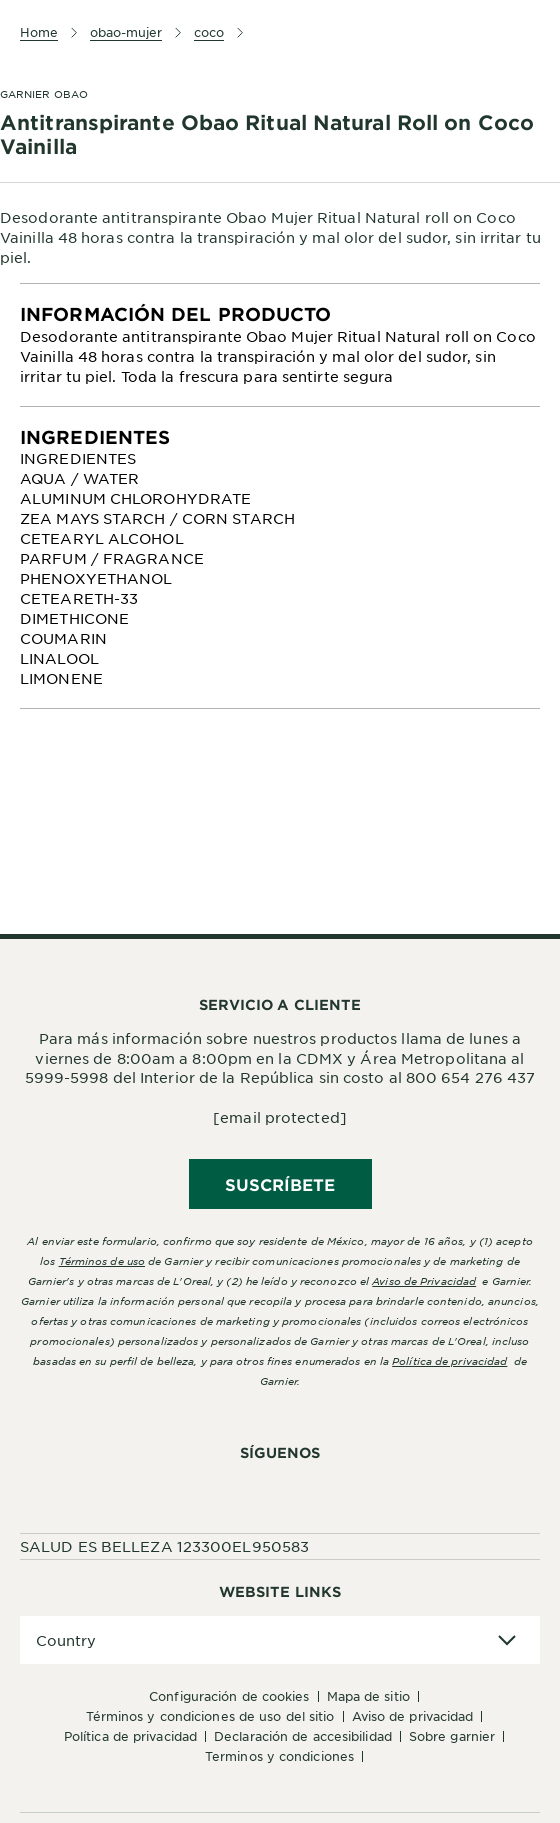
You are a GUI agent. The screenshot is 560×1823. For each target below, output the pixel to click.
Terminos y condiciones (279, 1756)
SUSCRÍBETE (280, 1184)
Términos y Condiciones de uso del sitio (210, 1716)
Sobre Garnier (452, 1736)
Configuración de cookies (229, 1696)
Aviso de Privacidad (413, 1716)
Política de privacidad (449, 1360)
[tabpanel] (280, 345)
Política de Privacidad (130, 1736)
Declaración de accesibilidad (303, 1736)
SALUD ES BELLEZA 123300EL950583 (164, 1546)
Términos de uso (102, 1260)
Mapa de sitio (368, 1696)
